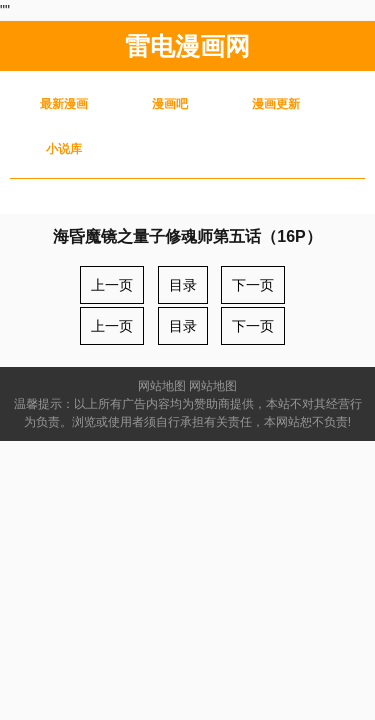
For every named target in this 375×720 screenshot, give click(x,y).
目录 (183, 285)
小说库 (64, 149)
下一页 (253, 285)
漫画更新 (276, 104)
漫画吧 (170, 104)
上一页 (112, 285)
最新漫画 (64, 104)
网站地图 (162, 386)
